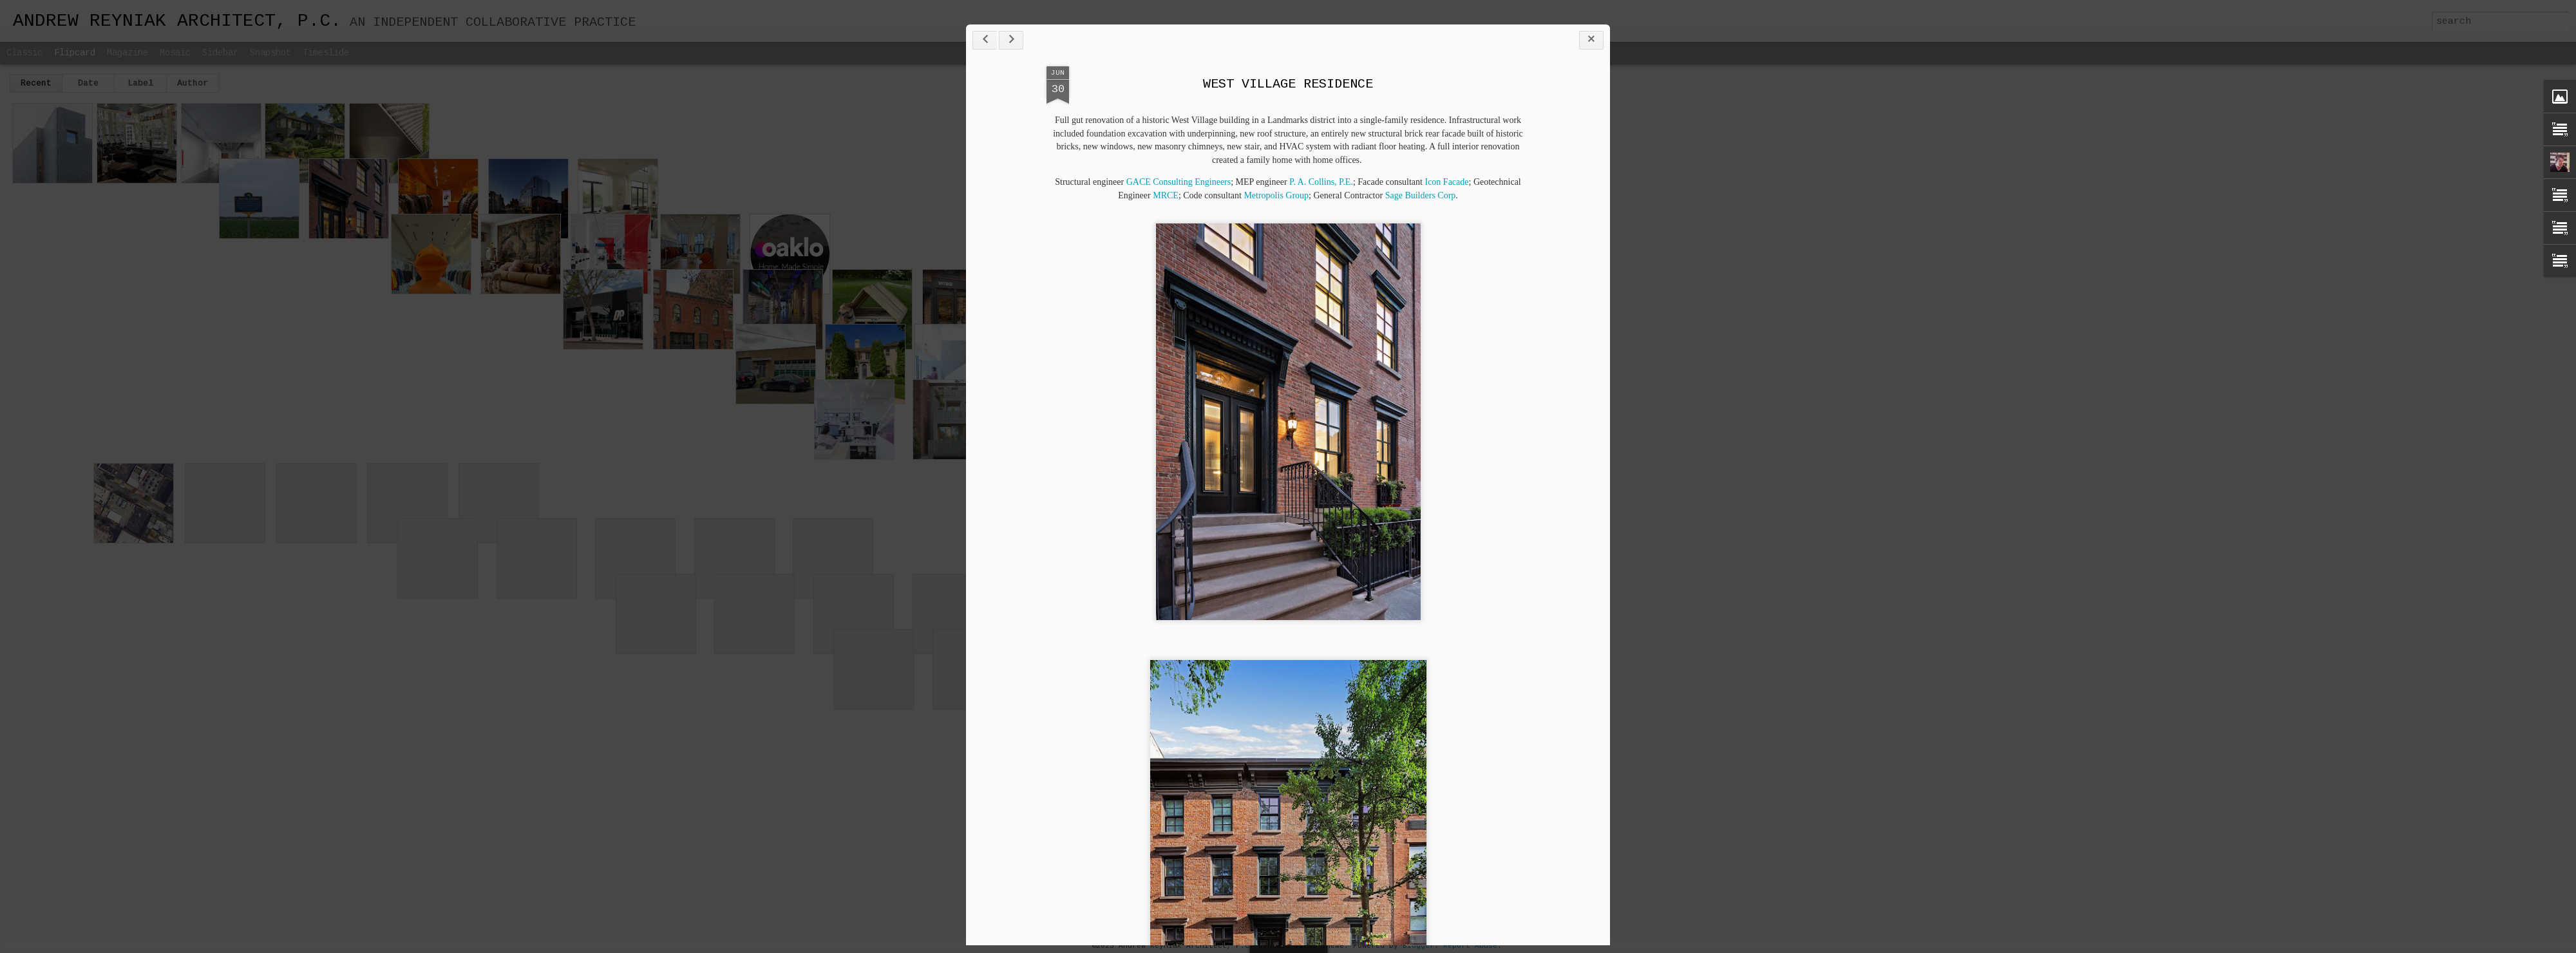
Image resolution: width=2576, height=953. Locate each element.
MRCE (1166, 195)
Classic (24, 53)
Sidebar (220, 53)
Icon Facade (1446, 182)
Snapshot (270, 53)
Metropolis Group (1276, 195)
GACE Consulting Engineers (1178, 182)
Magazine (127, 53)
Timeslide (326, 53)
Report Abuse (1470, 946)
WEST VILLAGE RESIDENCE (1288, 84)
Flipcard (74, 53)
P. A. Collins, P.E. (1321, 182)
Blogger (1418, 946)
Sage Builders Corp (1420, 195)
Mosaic (175, 53)
